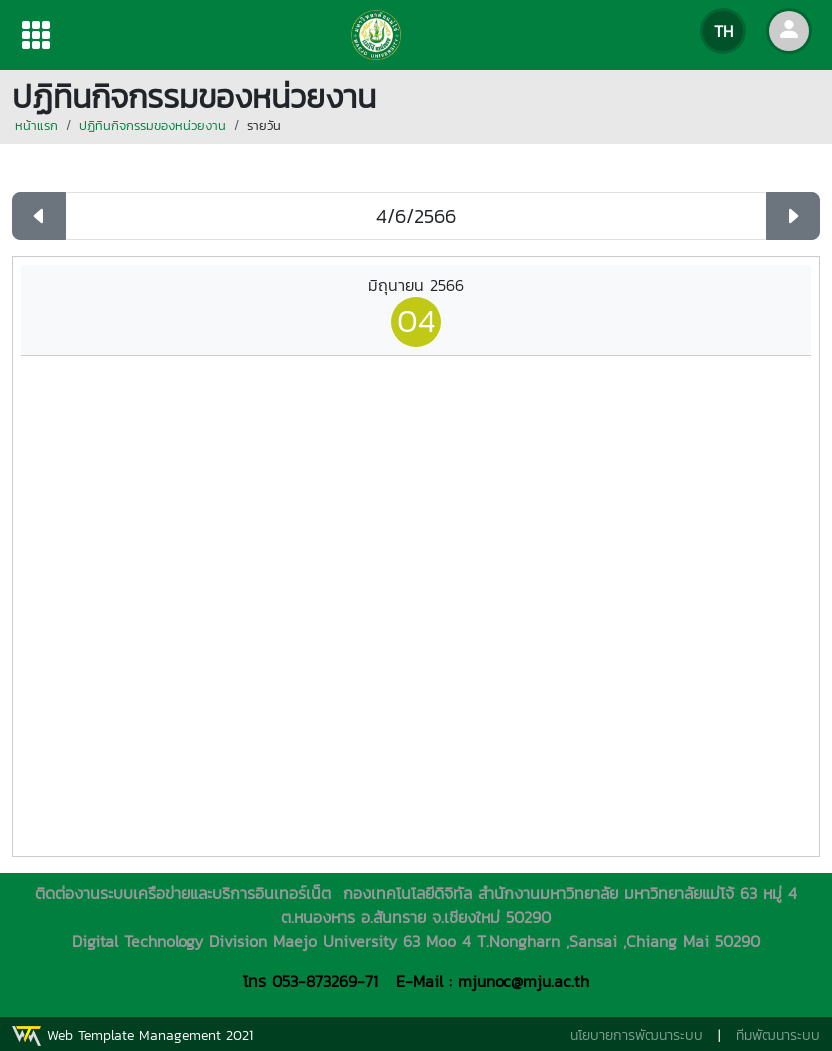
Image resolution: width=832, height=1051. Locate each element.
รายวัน (264, 125)
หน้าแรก (36, 125)
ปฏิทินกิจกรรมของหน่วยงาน (152, 125)
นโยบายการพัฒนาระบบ (636, 1035)
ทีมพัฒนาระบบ (778, 1035)
